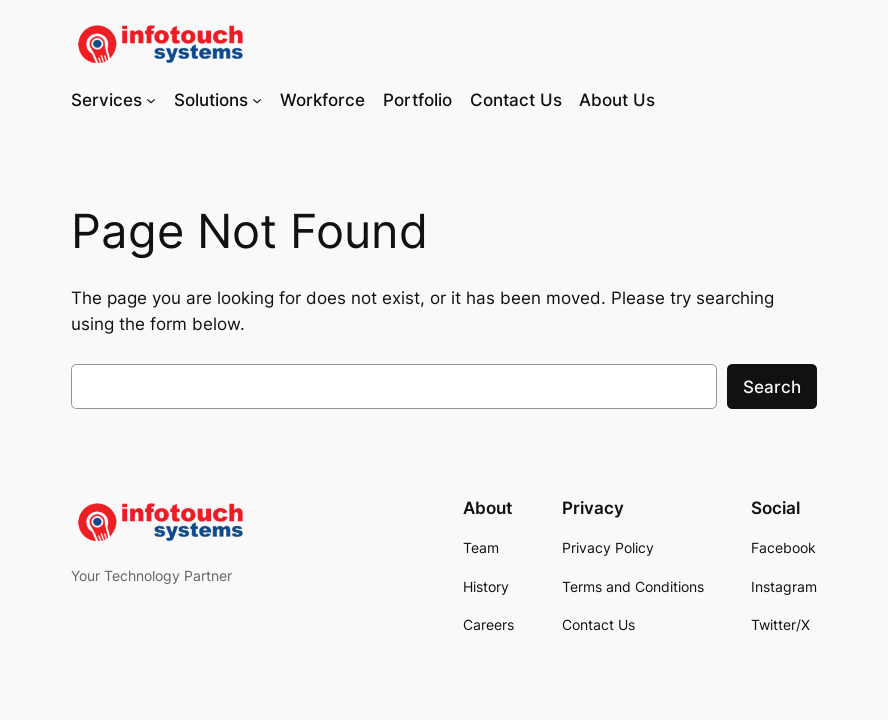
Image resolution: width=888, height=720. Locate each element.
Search (772, 387)
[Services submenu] (151, 100)
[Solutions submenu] (257, 100)
